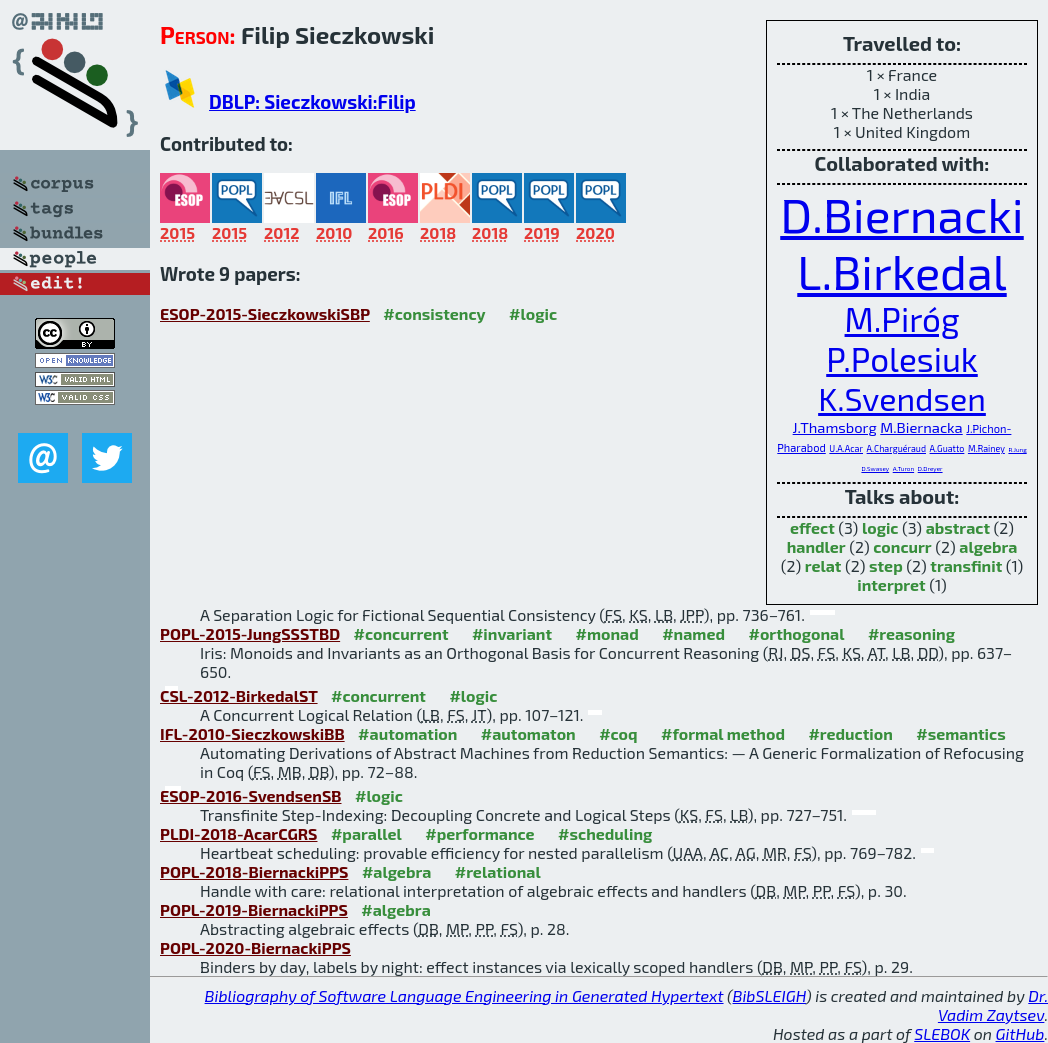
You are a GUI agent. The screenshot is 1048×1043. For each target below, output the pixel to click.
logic (880, 527)
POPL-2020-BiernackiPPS (255, 947)
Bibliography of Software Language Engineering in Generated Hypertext (464, 995)
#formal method (723, 733)
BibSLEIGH (769, 995)
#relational (498, 871)
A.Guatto (947, 448)
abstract (958, 527)
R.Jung (1017, 449)
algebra (988, 546)
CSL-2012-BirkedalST (239, 695)
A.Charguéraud (896, 448)
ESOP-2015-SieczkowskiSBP (265, 313)
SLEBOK (942, 1033)
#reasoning (911, 633)
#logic (533, 313)
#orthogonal (796, 633)
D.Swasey (875, 468)
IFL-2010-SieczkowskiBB (252, 733)
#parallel (366, 833)
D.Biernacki (902, 214)
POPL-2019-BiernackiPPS (254, 909)
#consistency (434, 313)
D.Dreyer (930, 468)
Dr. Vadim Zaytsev (993, 1005)
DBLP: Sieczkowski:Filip (312, 101)
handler (816, 546)
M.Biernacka (921, 427)
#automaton (528, 733)
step (886, 565)
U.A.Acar (846, 448)
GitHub (1020, 1033)
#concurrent (401, 633)
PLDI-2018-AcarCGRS (238, 833)
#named (693, 633)
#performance (479, 833)
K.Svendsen (902, 398)
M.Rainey (986, 448)
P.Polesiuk (902, 359)
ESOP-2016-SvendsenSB (251, 795)
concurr (902, 546)
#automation (407, 733)
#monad (606, 633)
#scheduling (605, 833)
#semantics (960, 733)
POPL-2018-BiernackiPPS (254, 871)
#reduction (850, 733)
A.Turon (903, 468)
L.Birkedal (901, 271)
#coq (618, 733)
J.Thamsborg (835, 427)
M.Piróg (902, 319)
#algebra (396, 871)
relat (823, 565)
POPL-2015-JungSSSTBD (250, 633)
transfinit (966, 565)
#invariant (512, 633)
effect (812, 527)
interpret (891, 584)
